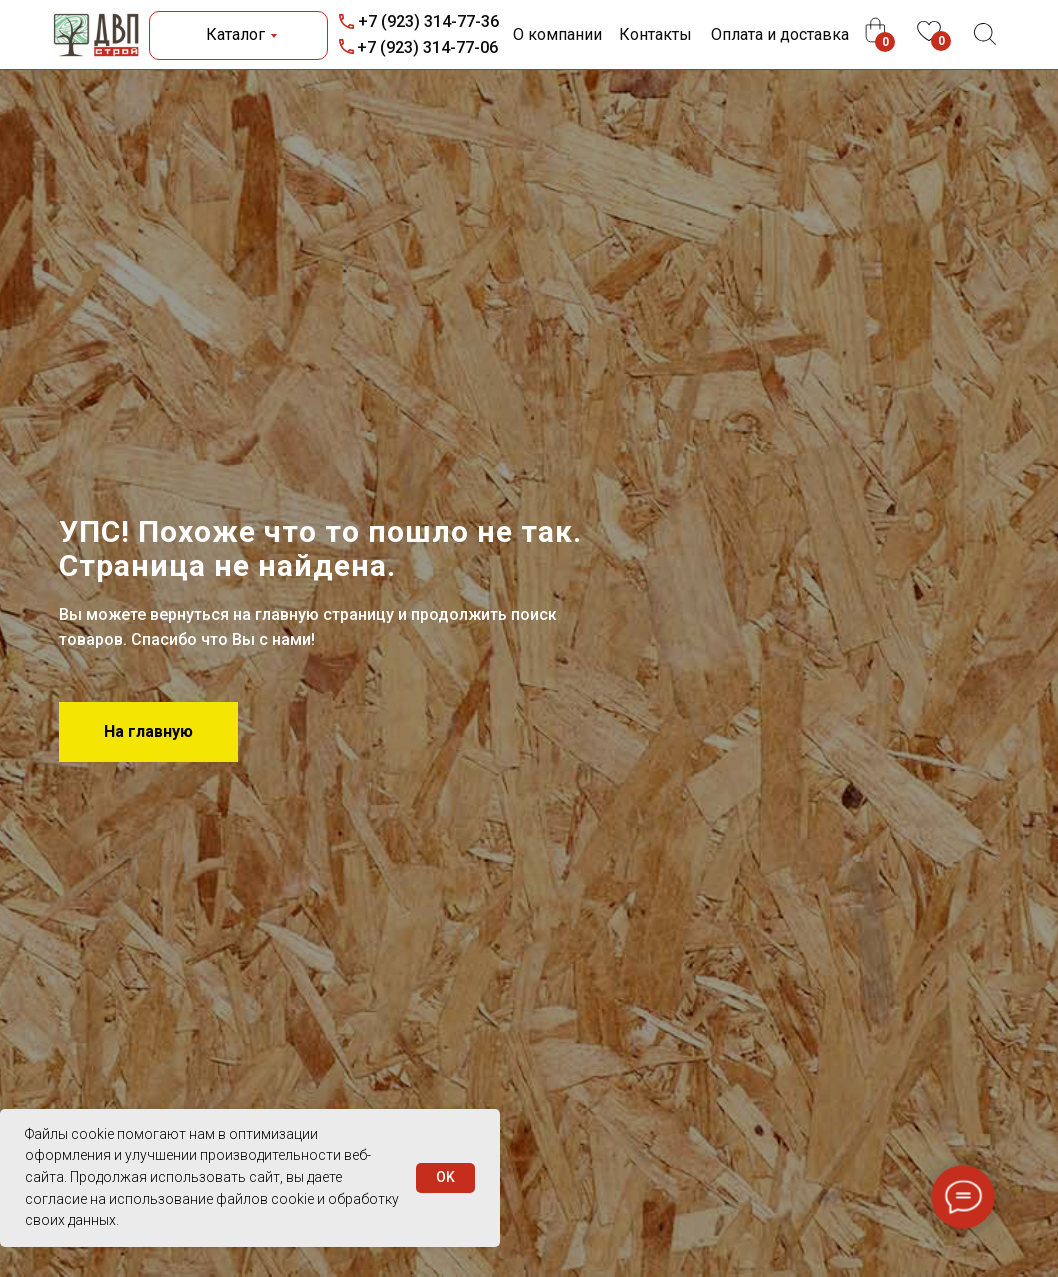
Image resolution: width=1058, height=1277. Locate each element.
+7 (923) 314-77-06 (427, 47)
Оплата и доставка (780, 34)
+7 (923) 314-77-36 (428, 21)
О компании (557, 34)
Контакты (655, 34)
